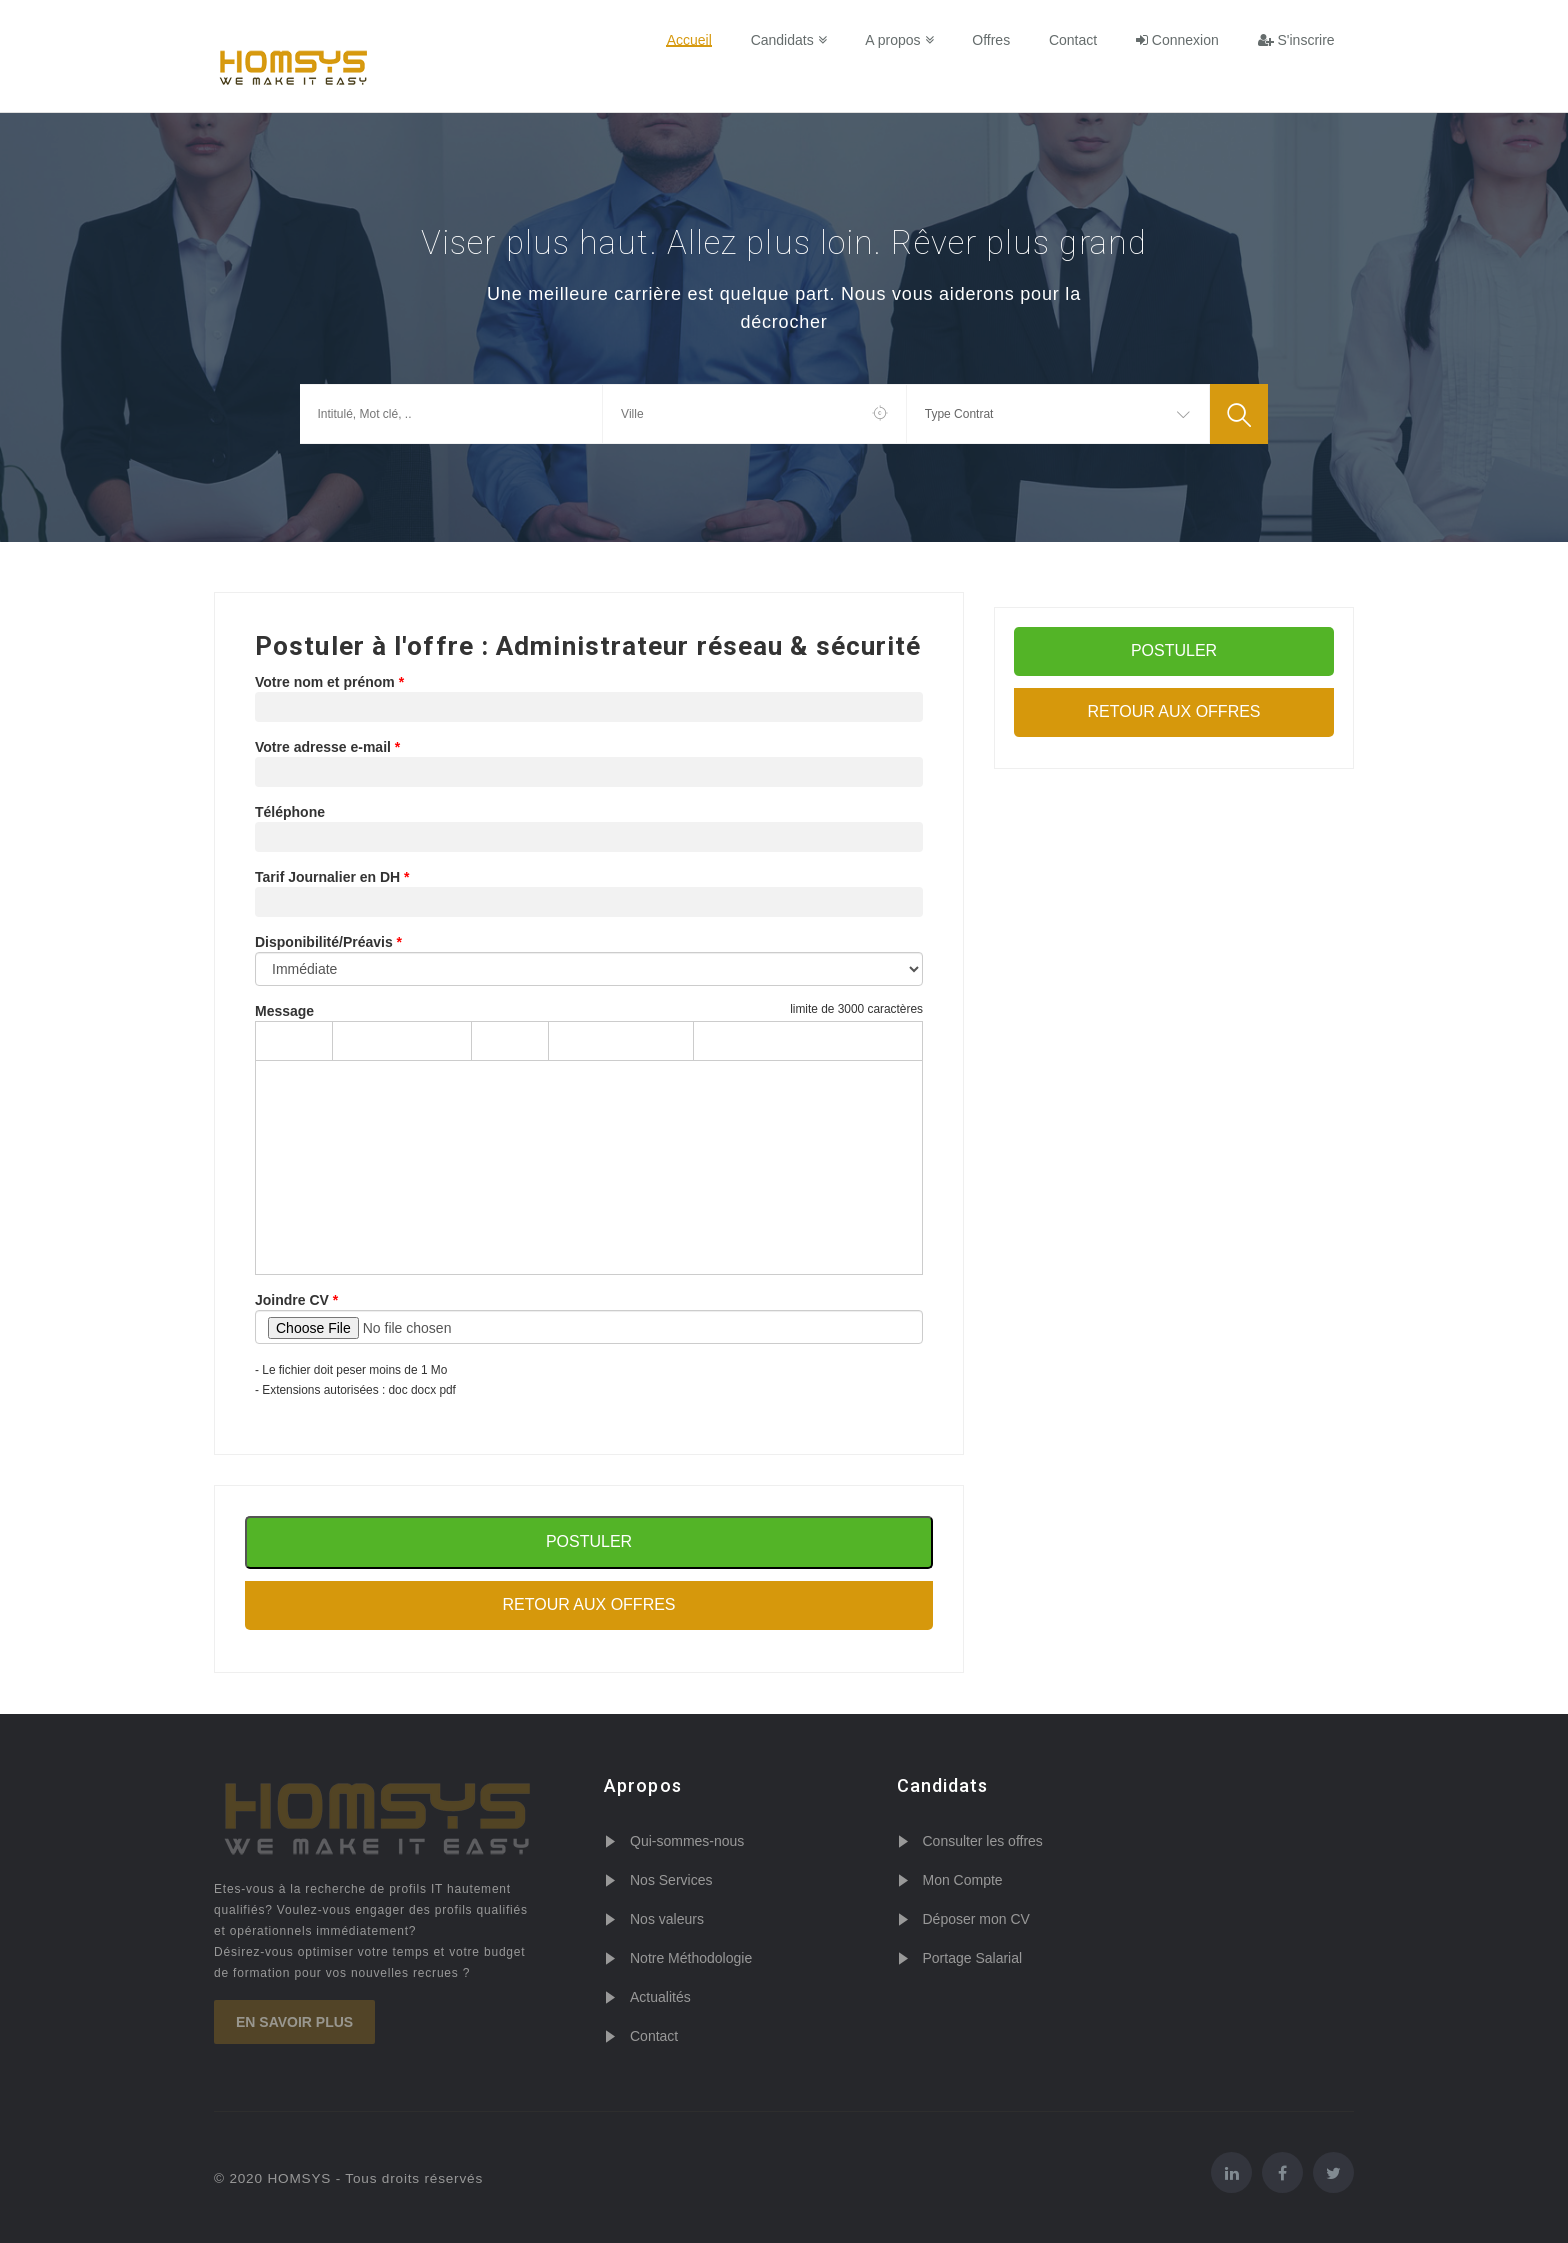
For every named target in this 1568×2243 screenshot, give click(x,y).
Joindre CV (292, 1300)
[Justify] (672, 1041)
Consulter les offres (983, 1841)
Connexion (1178, 40)
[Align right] (638, 1041)
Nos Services (671, 1880)
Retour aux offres (588, 1604)
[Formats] (402, 1041)
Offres (994, 40)
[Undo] (277, 1041)
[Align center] (604, 1041)
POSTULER (1174, 650)
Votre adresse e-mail (323, 747)
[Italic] (527, 1041)
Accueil (694, 40)
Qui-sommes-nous (687, 1841)
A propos (903, 40)
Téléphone (290, 812)
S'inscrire (1296, 40)
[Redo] (311, 1041)
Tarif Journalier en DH (327, 877)
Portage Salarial (973, 1958)
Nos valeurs (667, 1919)
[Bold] (493, 1041)
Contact (1075, 40)
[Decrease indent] (715, 1041)
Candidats (793, 40)
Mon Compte (963, 1880)
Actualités (660, 1997)
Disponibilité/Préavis (324, 942)
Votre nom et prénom (325, 682)
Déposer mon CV (976, 1919)
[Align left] (570, 1041)
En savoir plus (294, 2022)
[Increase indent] (749, 1041)
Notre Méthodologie (691, 1958)
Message (284, 1011)
